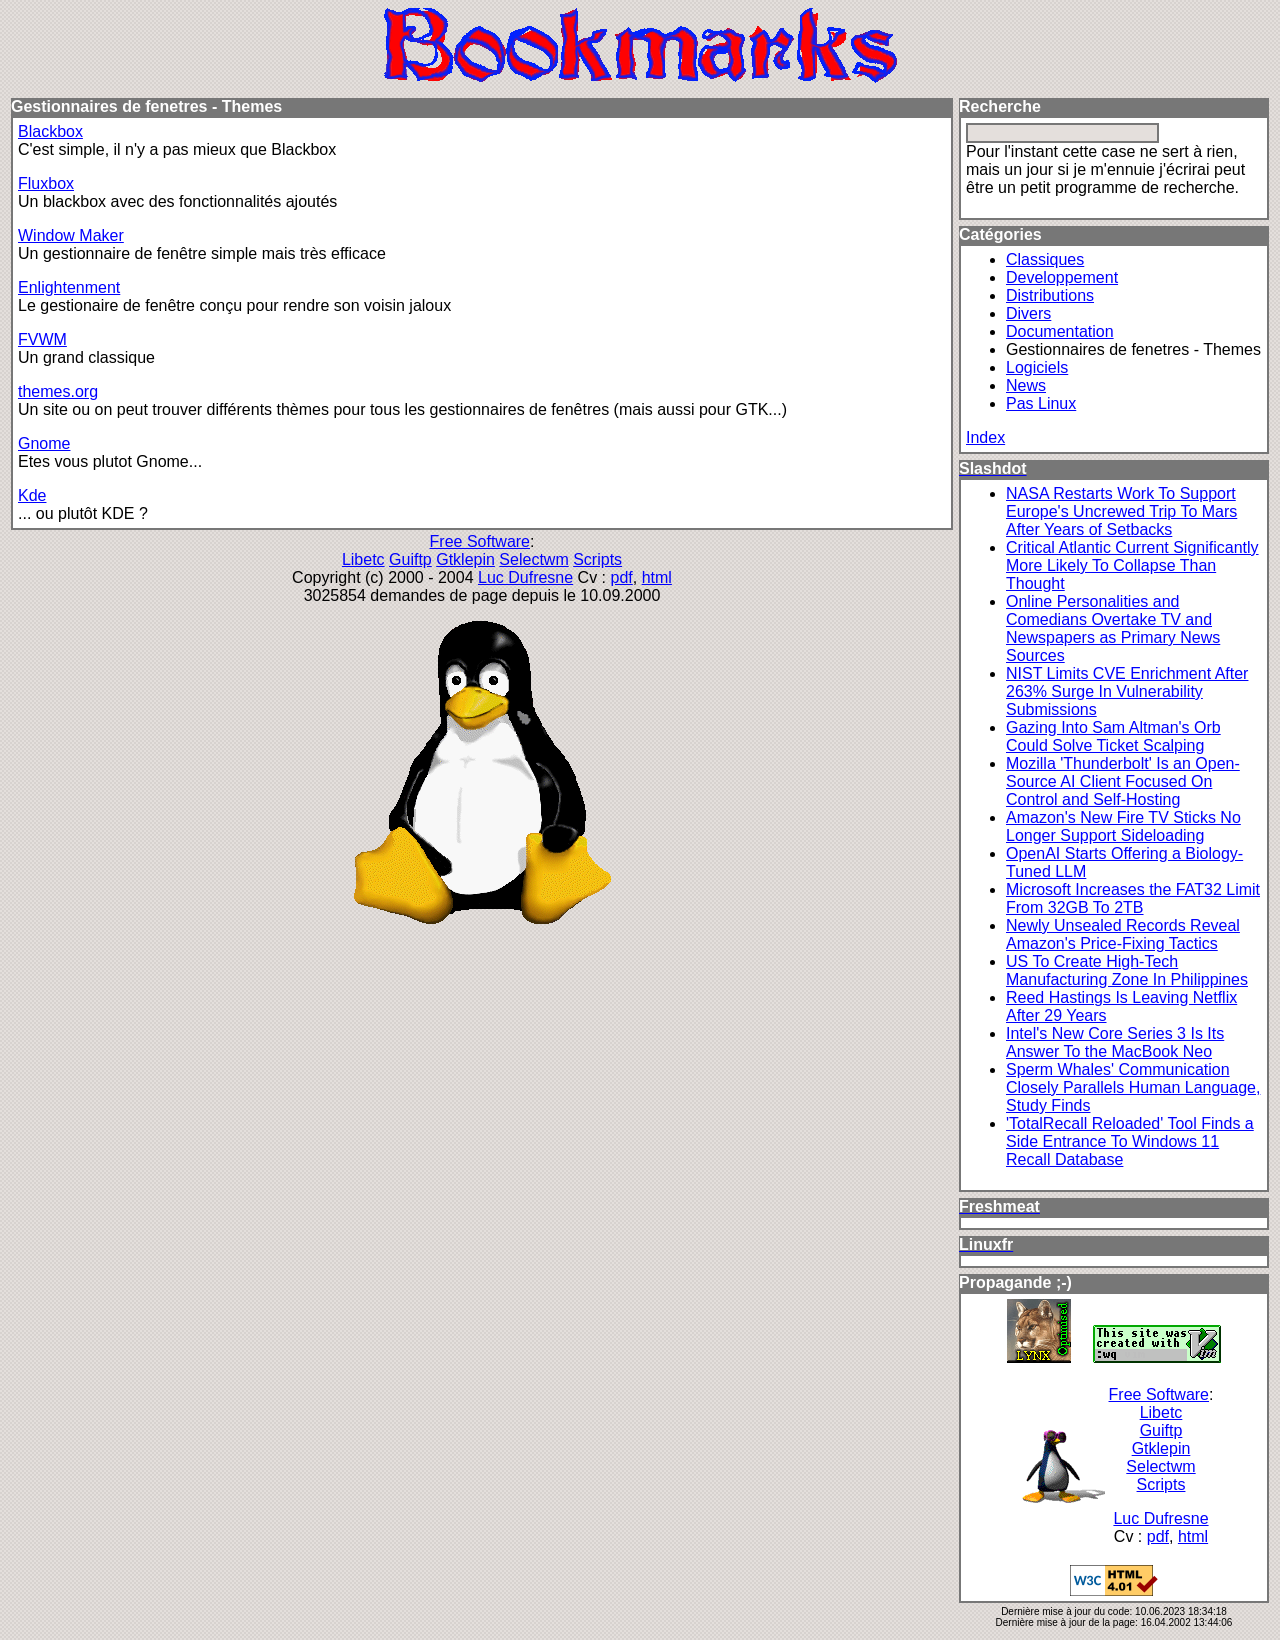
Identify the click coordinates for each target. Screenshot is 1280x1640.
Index (985, 437)
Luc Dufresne (525, 577)
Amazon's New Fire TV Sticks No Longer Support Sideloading (1123, 826)
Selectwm (533, 559)
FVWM (42, 339)
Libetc (363, 559)
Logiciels (1037, 367)
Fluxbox (46, 183)
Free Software (480, 541)
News (1026, 385)
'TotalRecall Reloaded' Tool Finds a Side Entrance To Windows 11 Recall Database (1130, 1141)
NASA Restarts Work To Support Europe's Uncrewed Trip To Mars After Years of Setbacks (1121, 511)
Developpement (1062, 277)
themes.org (58, 391)
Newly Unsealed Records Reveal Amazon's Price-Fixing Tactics (1123, 934)
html (657, 577)
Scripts (597, 559)
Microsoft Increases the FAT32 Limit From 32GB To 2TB (1133, 898)
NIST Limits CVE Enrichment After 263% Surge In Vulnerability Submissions (1127, 691)
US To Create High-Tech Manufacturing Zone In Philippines (1127, 970)
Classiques (1045, 259)
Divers (1028, 313)
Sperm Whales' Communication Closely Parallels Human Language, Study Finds (1133, 1087)
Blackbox (50, 131)
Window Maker (71, 235)
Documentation (1060, 331)
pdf (622, 577)
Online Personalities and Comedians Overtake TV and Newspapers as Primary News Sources (1113, 628)
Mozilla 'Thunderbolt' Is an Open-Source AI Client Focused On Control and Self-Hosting (1123, 781)
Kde (32, 495)
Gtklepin (465, 559)
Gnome (44, 443)
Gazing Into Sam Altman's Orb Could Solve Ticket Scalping (1113, 736)
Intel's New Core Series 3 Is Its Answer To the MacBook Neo (1115, 1042)
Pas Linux (1041, 403)
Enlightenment (69, 287)
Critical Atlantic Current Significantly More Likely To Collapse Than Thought (1132, 565)
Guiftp (410, 559)
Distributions (1050, 295)
